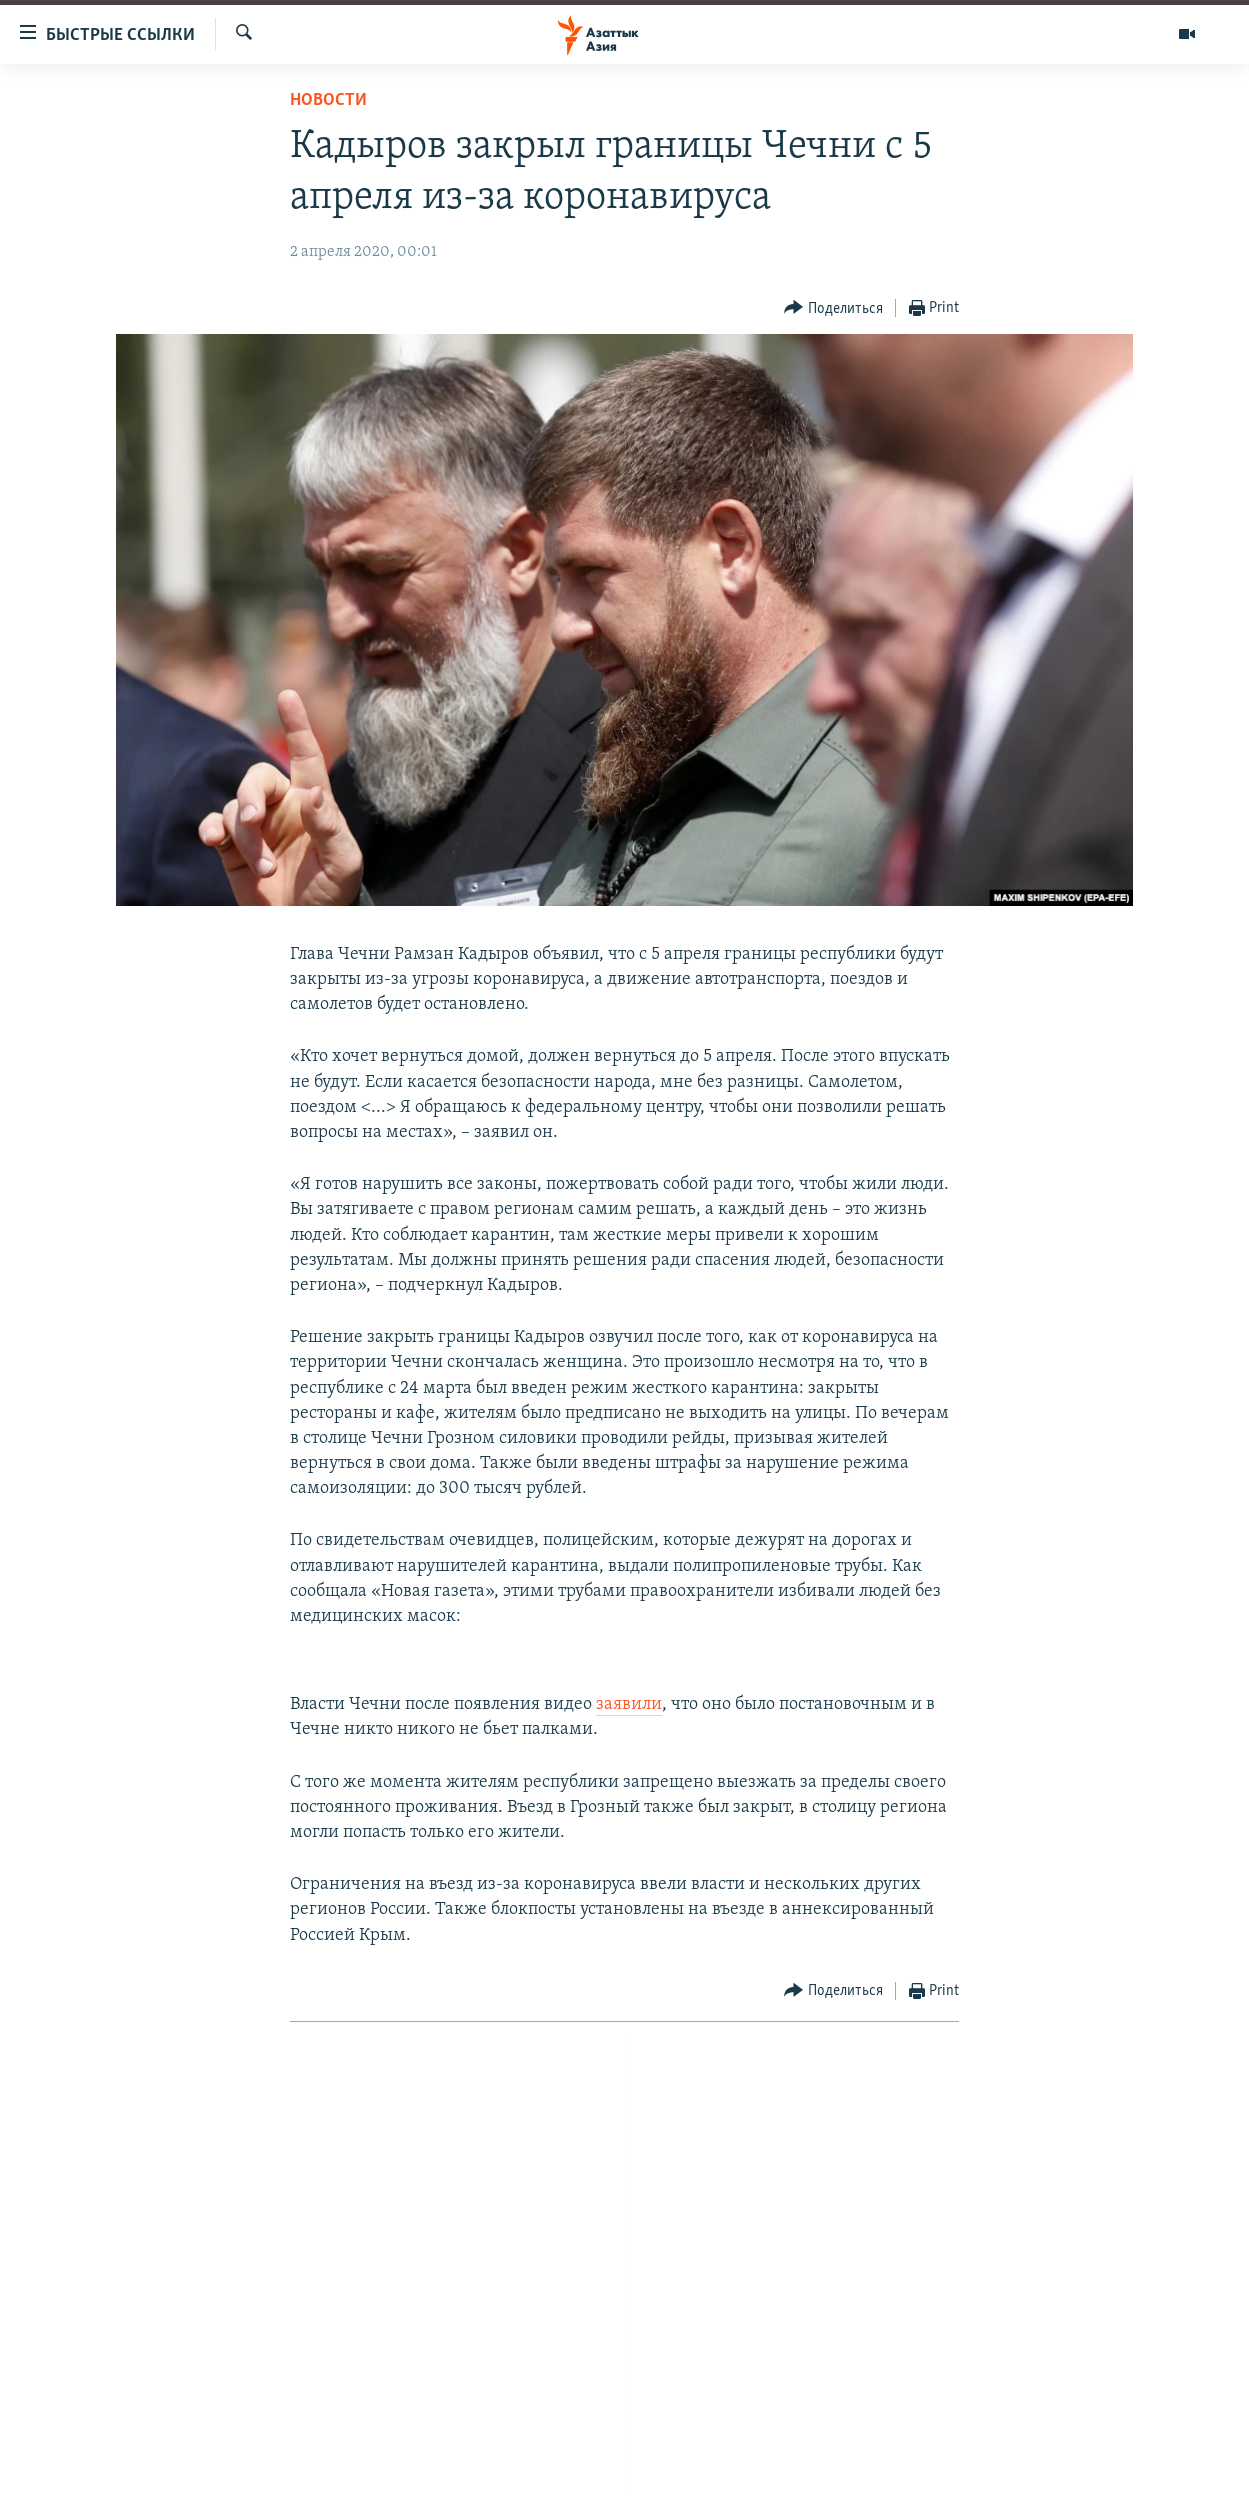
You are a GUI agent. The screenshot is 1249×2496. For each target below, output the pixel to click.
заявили (629, 1704)
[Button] (833, 308)
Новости (328, 100)
